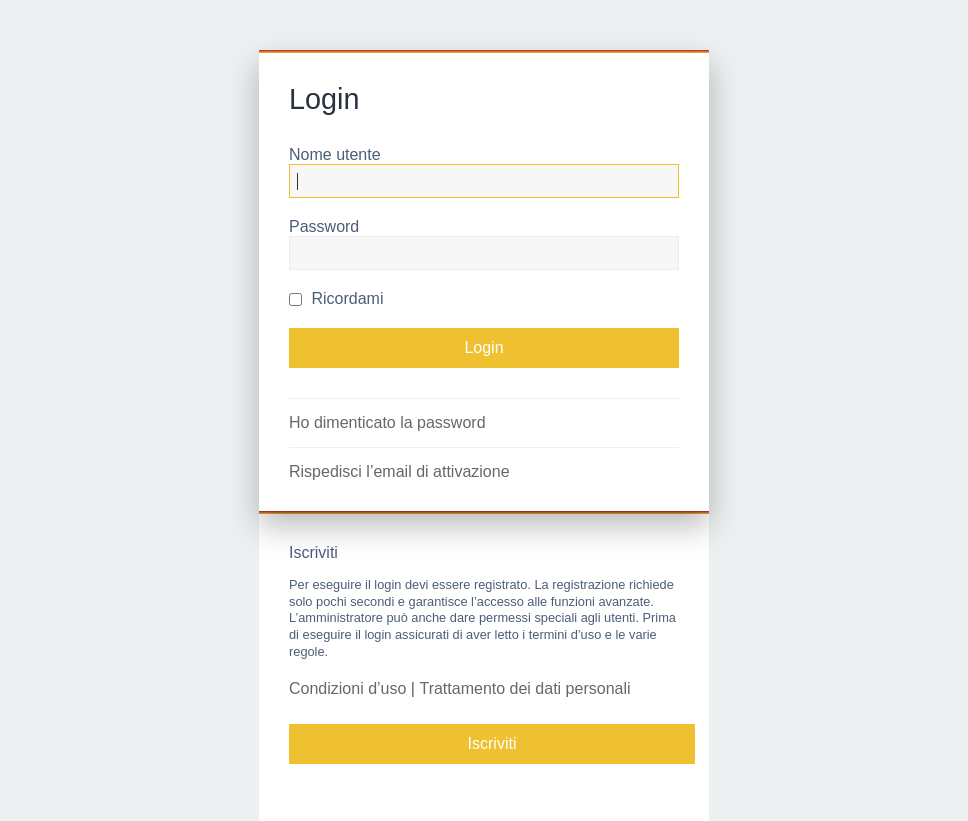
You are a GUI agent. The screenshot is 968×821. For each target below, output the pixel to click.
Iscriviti (492, 743)
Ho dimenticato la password (387, 422)
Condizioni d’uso (347, 688)
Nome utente (335, 154)
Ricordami (336, 298)
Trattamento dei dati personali (524, 688)
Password (324, 226)
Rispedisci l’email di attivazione (399, 471)
